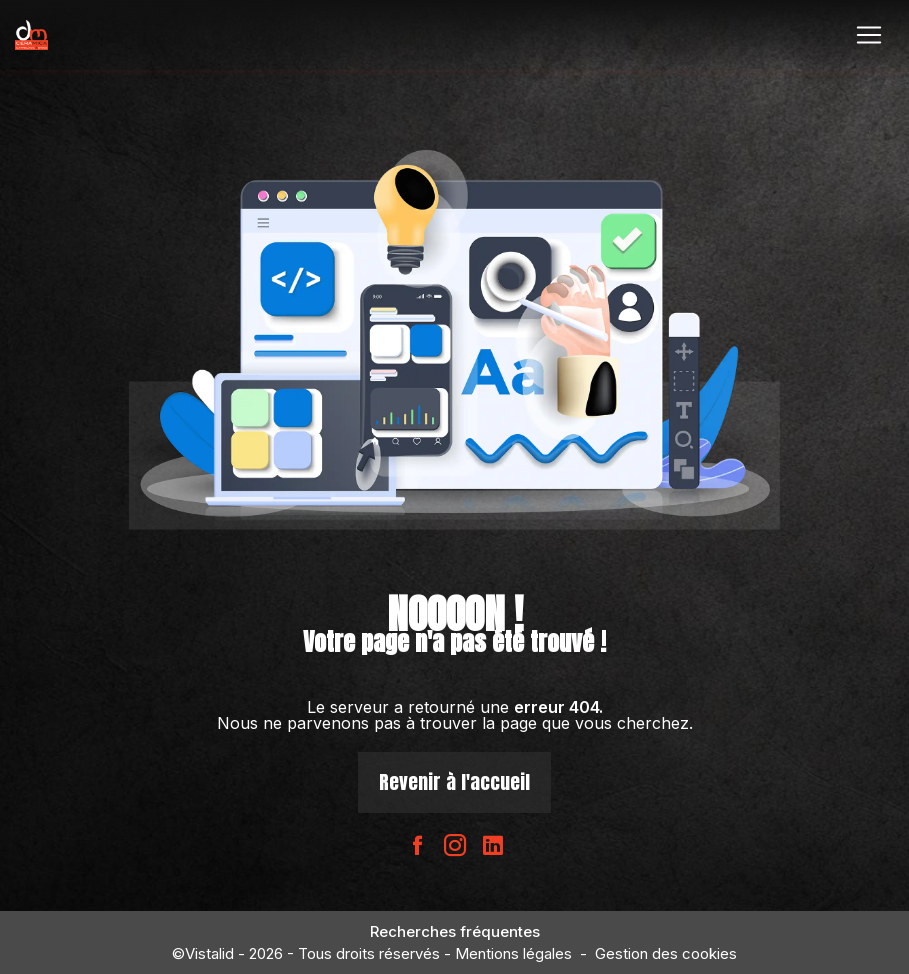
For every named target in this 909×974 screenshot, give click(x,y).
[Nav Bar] (869, 35)
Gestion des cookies (666, 953)
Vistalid (209, 953)
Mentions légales (513, 953)
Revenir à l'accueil (454, 781)
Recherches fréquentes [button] (455, 931)
